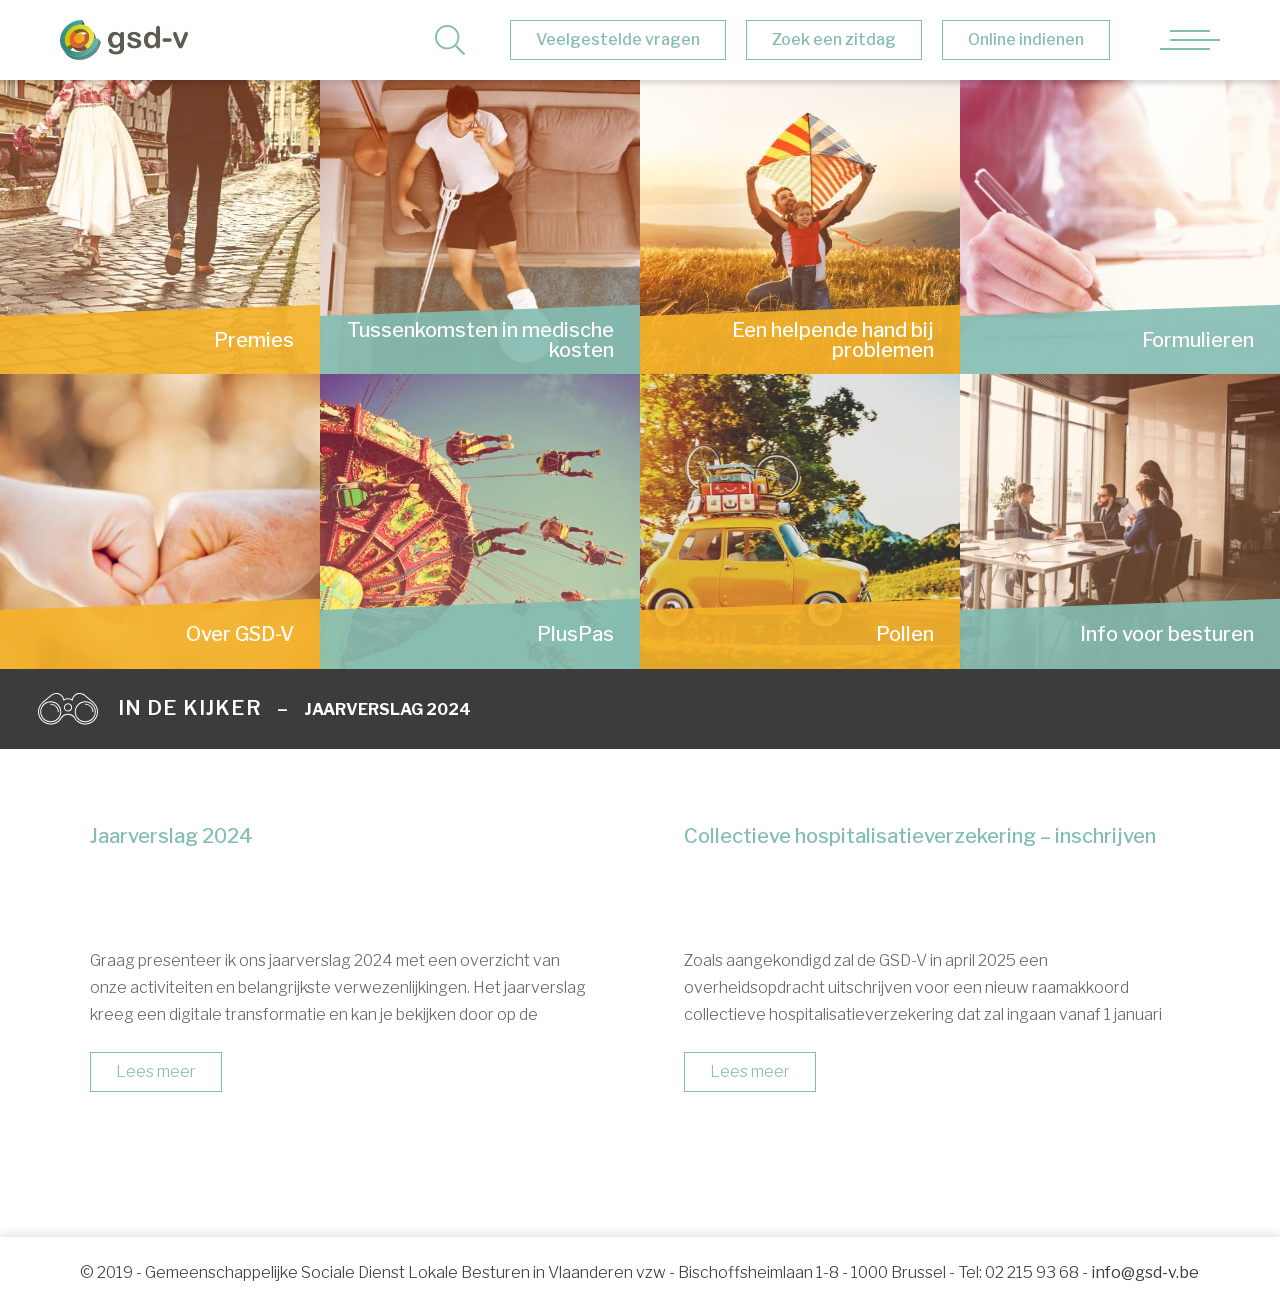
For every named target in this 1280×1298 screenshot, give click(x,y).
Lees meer (156, 1071)
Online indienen (1026, 39)
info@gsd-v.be (1145, 1272)
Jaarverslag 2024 (387, 709)
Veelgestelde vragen (618, 39)
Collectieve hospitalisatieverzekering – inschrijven (920, 836)
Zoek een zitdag (834, 39)
